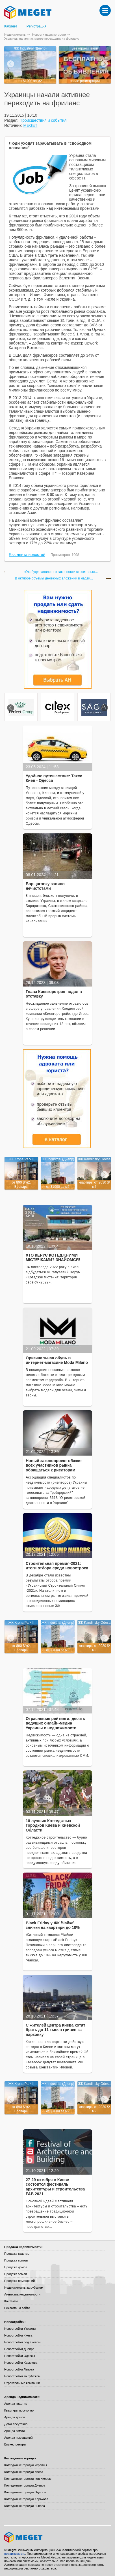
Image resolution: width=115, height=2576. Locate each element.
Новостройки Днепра (19, 2349)
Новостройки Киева (18, 2335)
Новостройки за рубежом (22, 2376)
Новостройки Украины (20, 2328)
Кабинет (10, 26)
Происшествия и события (42, 120)
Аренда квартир (15, 2403)
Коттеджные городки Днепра (24, 2485)
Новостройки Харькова (20, 2362)
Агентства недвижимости (22, 2294)
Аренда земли (14, 2430)
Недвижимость (15, 34)
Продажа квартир (16, 2253)
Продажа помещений (19, 2280)
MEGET (30, 125)
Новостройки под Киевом (22, 2342)
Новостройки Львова (19, 2369)
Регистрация (36, 26)
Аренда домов (14, 2417)
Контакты (11, 2301)
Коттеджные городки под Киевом (27, 2478)
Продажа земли (15, 2274)
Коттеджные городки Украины (25, 2465)
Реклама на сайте (17, 2308)
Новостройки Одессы (19, 2355)
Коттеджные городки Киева (23, 2472)
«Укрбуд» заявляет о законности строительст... (61, 572)
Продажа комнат (16, 2260)
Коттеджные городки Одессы (25, 2492)
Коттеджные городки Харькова (26, 2499)
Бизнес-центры (15, 2444)
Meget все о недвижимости (57, 2537)
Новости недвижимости (49, 34)
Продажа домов (15, 2267)
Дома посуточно (15, 2424)
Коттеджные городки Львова (24, 2505)
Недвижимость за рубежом (23, 2287)
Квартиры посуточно (19, 2410)
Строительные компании (22, 2383)
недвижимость (14, 2553)
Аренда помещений (18, 2437)
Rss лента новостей (27, 554)
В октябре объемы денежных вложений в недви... (54, 578)
